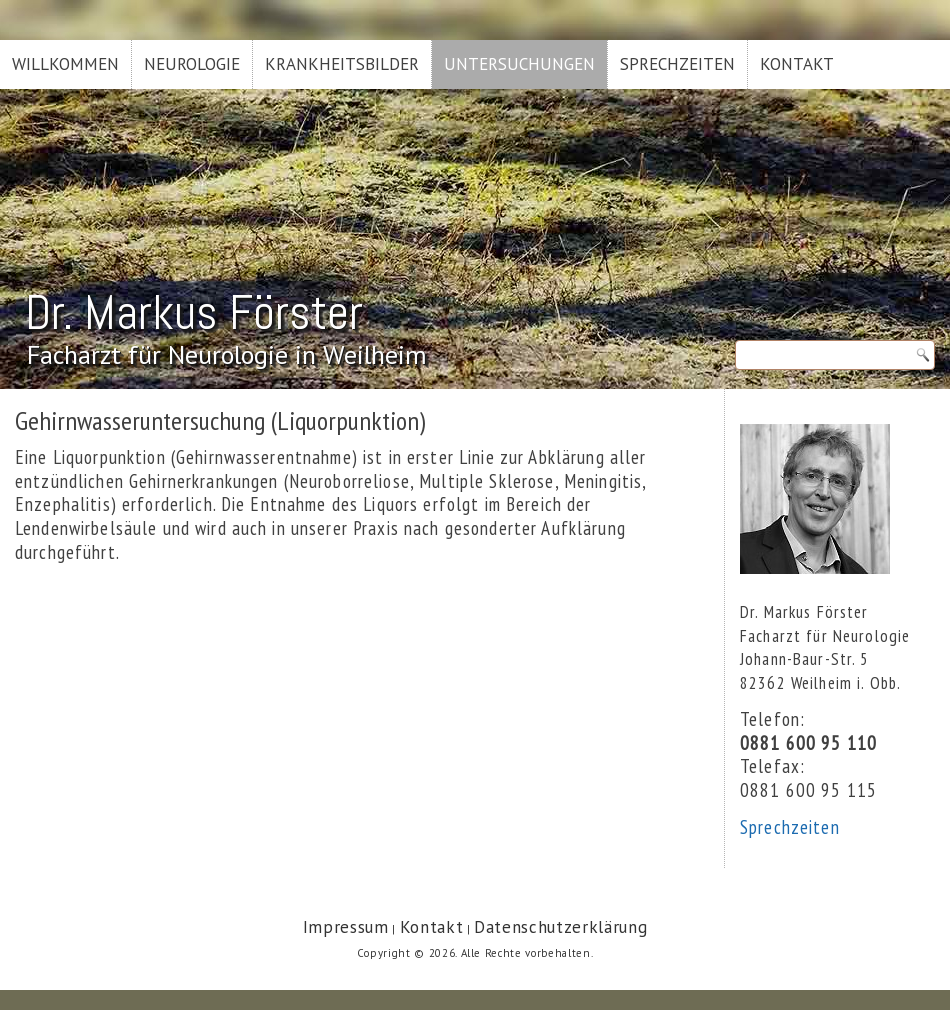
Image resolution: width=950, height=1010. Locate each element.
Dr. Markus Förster (194, 312)
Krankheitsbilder (342, 64)
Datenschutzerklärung (560, 927)
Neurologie (192, 64)
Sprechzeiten (677, 64)
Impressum (346, 927)
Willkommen (65, 64)
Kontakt (797, 64)
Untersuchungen (519, 64)
